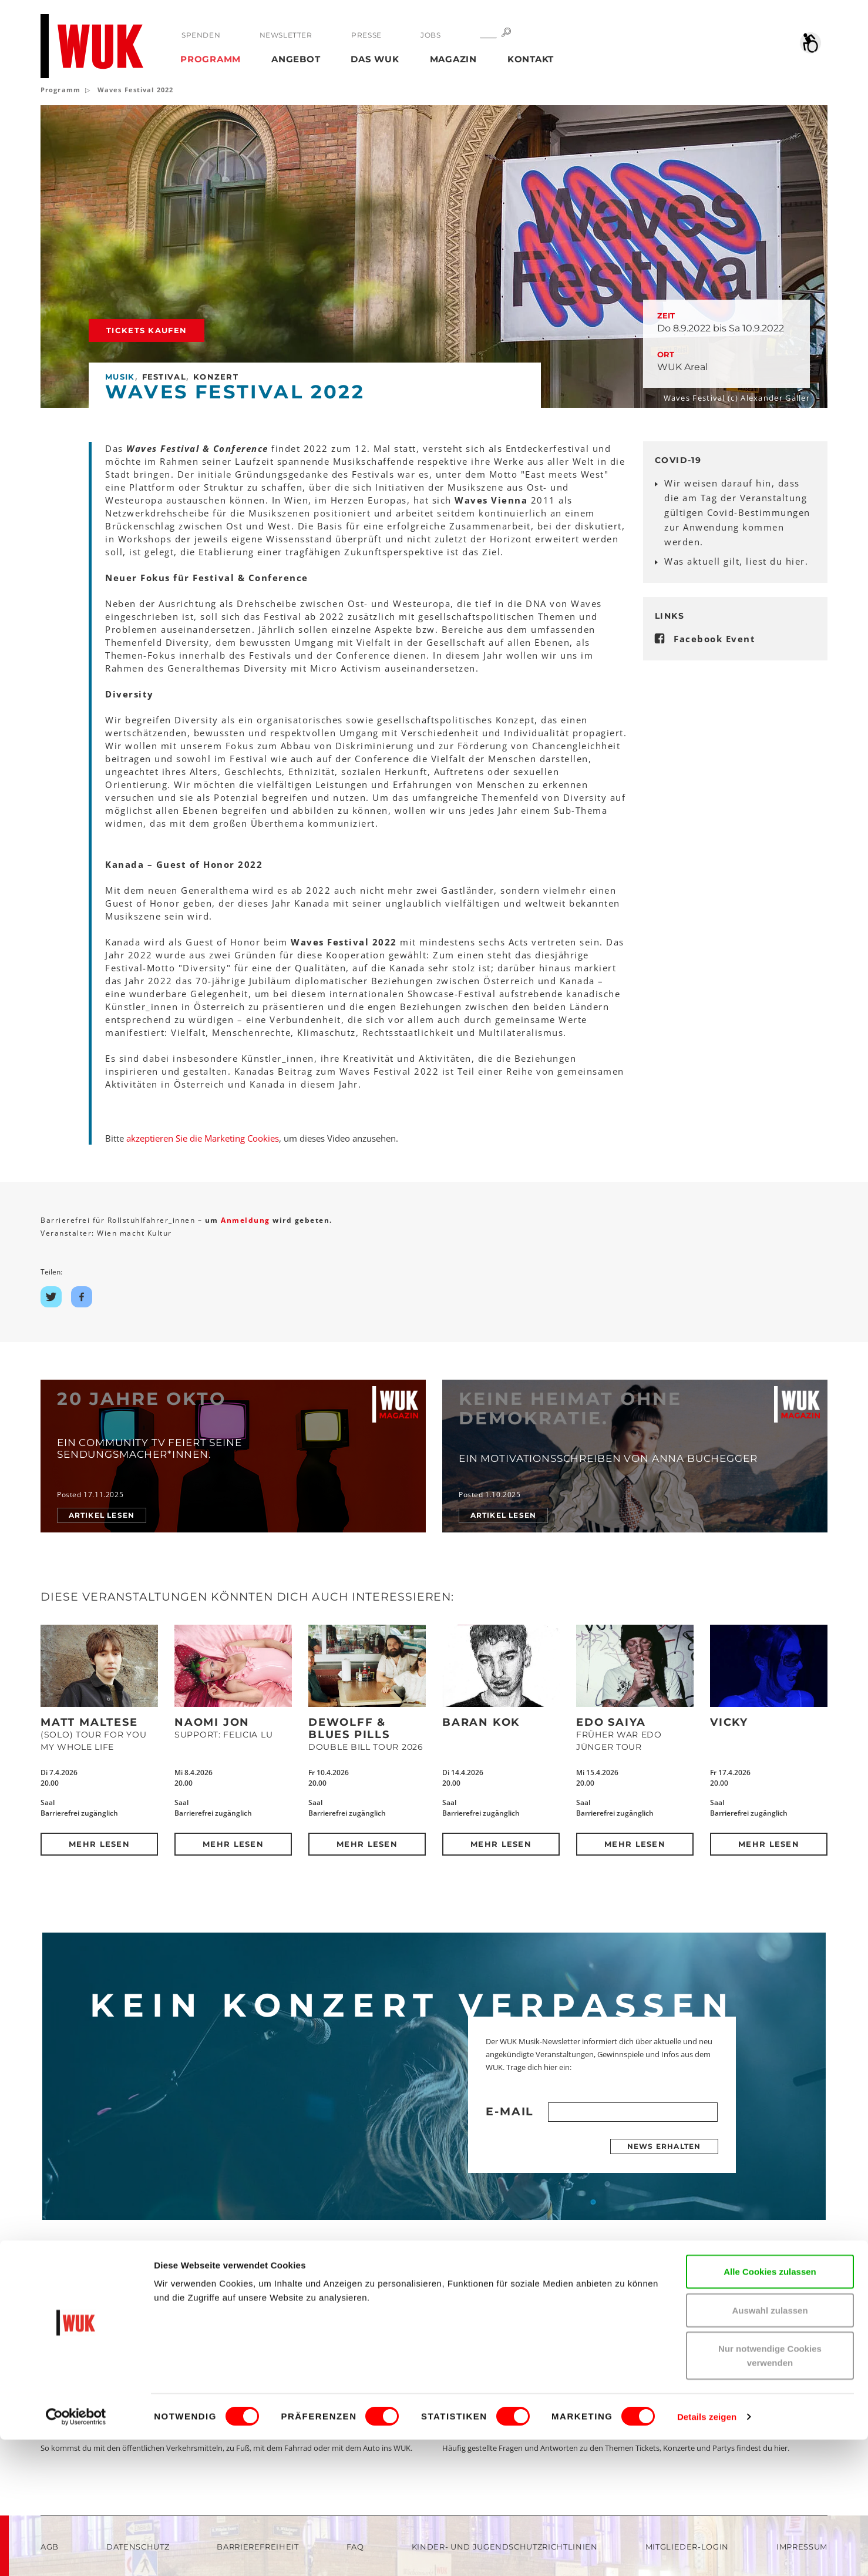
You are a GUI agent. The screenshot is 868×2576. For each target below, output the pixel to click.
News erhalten (664, 2146)
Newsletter (285, 35)
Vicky (729, 1722)
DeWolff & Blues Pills (349, 1728)
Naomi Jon (212, 1722)
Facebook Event (714, 639)
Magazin (453, 59)
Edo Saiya (611, 1722)
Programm (210, 59)
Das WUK (375, 59)
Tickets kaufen (146, 330)
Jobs (430, 35)
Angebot (295, 59)
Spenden (200, 35)
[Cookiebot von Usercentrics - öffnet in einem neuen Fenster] (76, 2553)
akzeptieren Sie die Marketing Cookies (202, 1138)
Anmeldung (246, 1220)
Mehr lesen (99, 1844)
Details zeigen (706, 2553)
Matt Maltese (89, 1722)
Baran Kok (481, 1722)
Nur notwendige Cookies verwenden (770, 2492)
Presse (366, 35)
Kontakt (530, 59)
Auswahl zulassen (770, 2446)
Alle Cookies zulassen (770, 2408)
